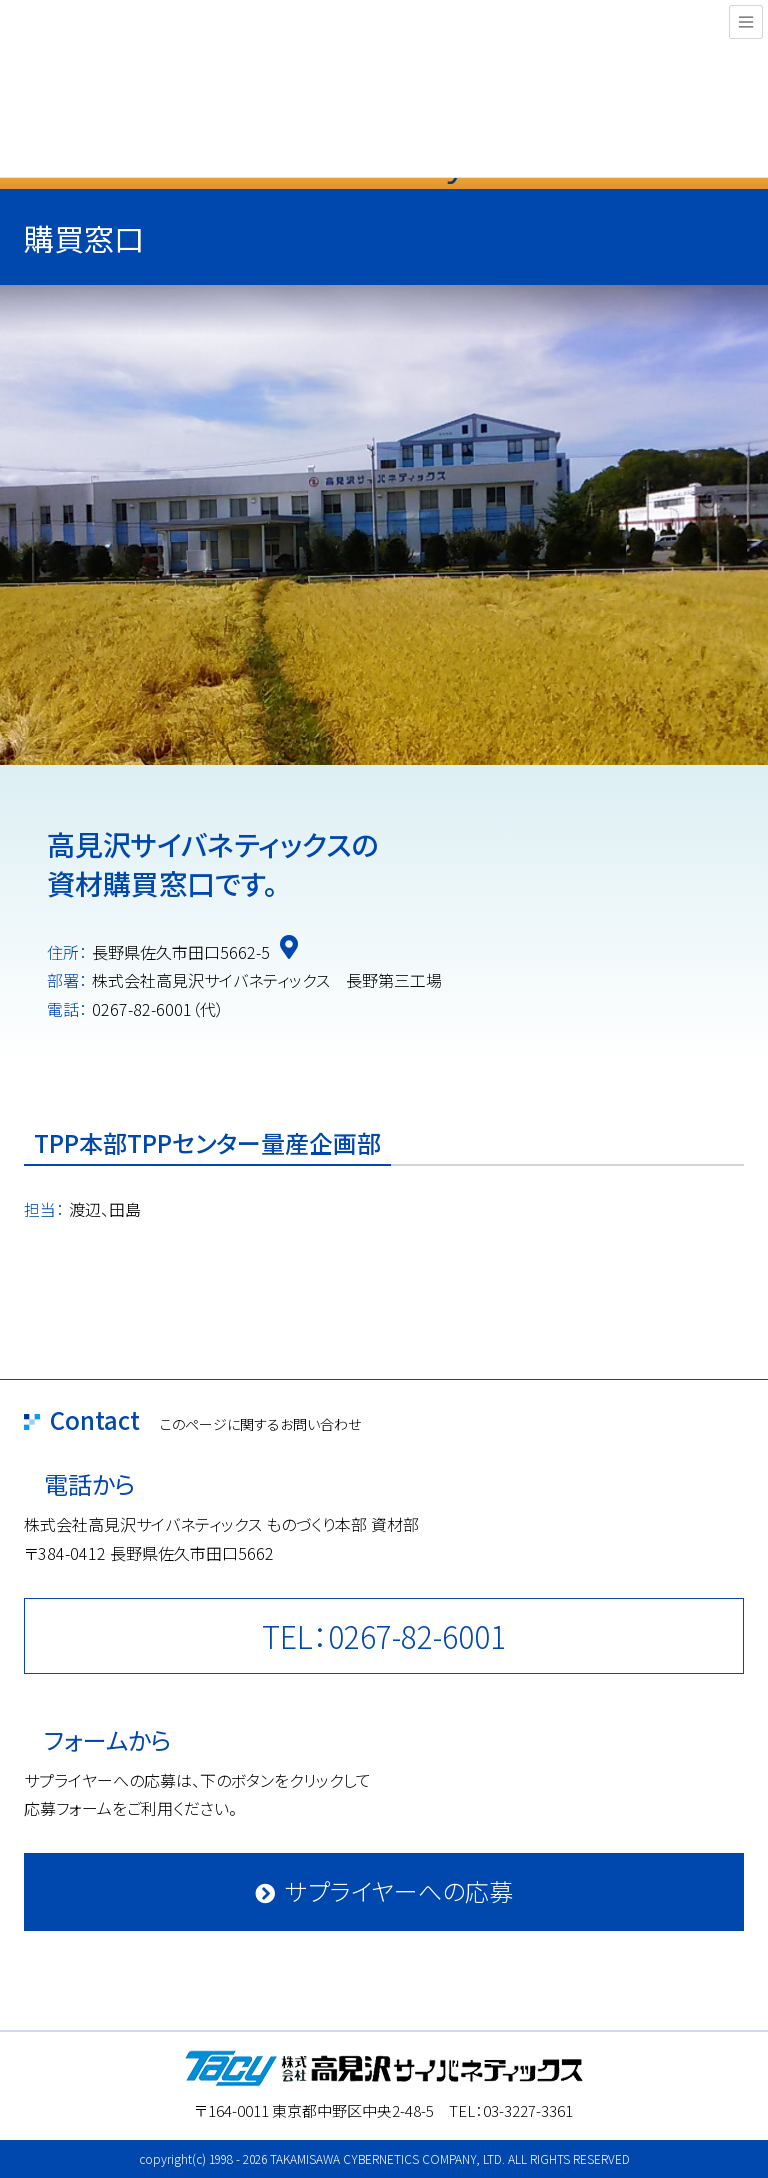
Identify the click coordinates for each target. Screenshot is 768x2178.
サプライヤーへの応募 (399, 1890)
